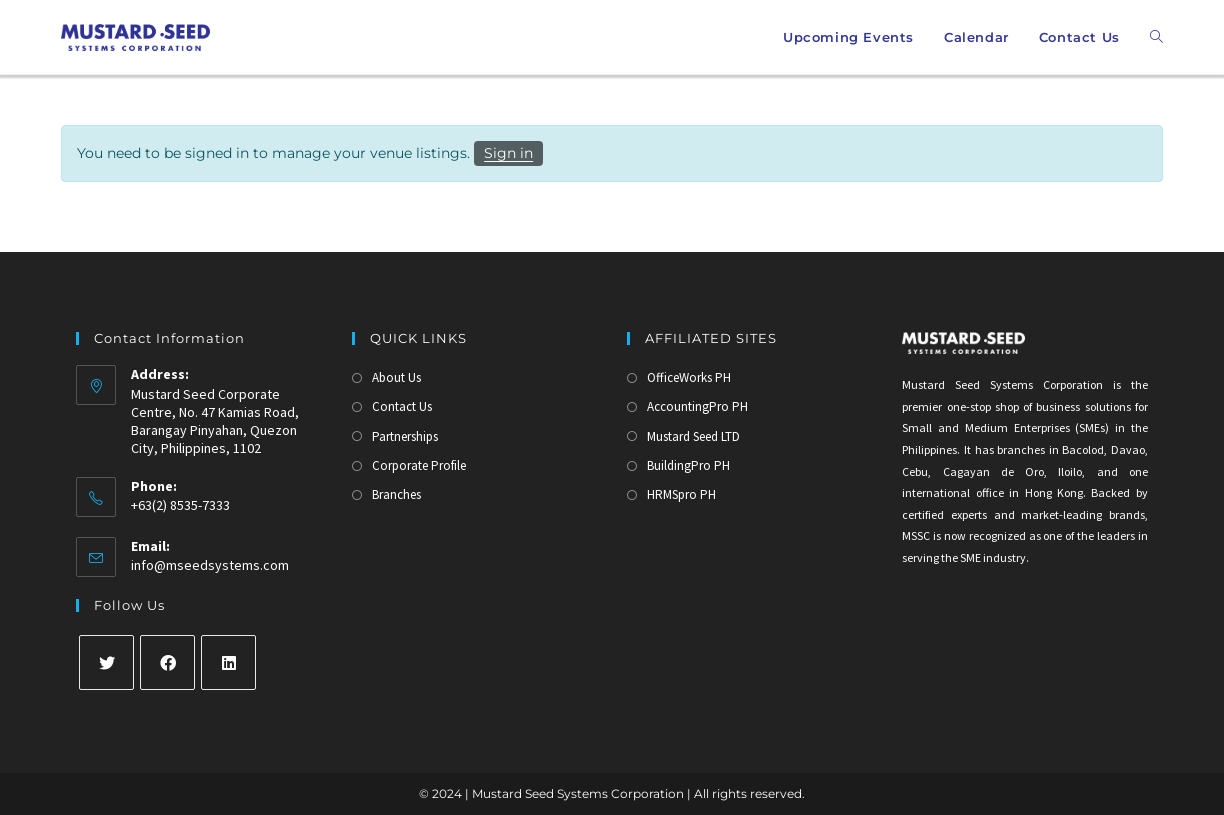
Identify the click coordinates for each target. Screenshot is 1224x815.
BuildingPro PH (688, 465)
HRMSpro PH (681, 494)
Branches (396, 494)
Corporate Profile (419, 465)
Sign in (508, 153)
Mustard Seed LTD (693, 436)
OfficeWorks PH (689, 377)
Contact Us (402, 406)
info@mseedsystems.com (210, 565)
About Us (396, 377)
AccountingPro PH (697, 406)
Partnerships (405, 436)
